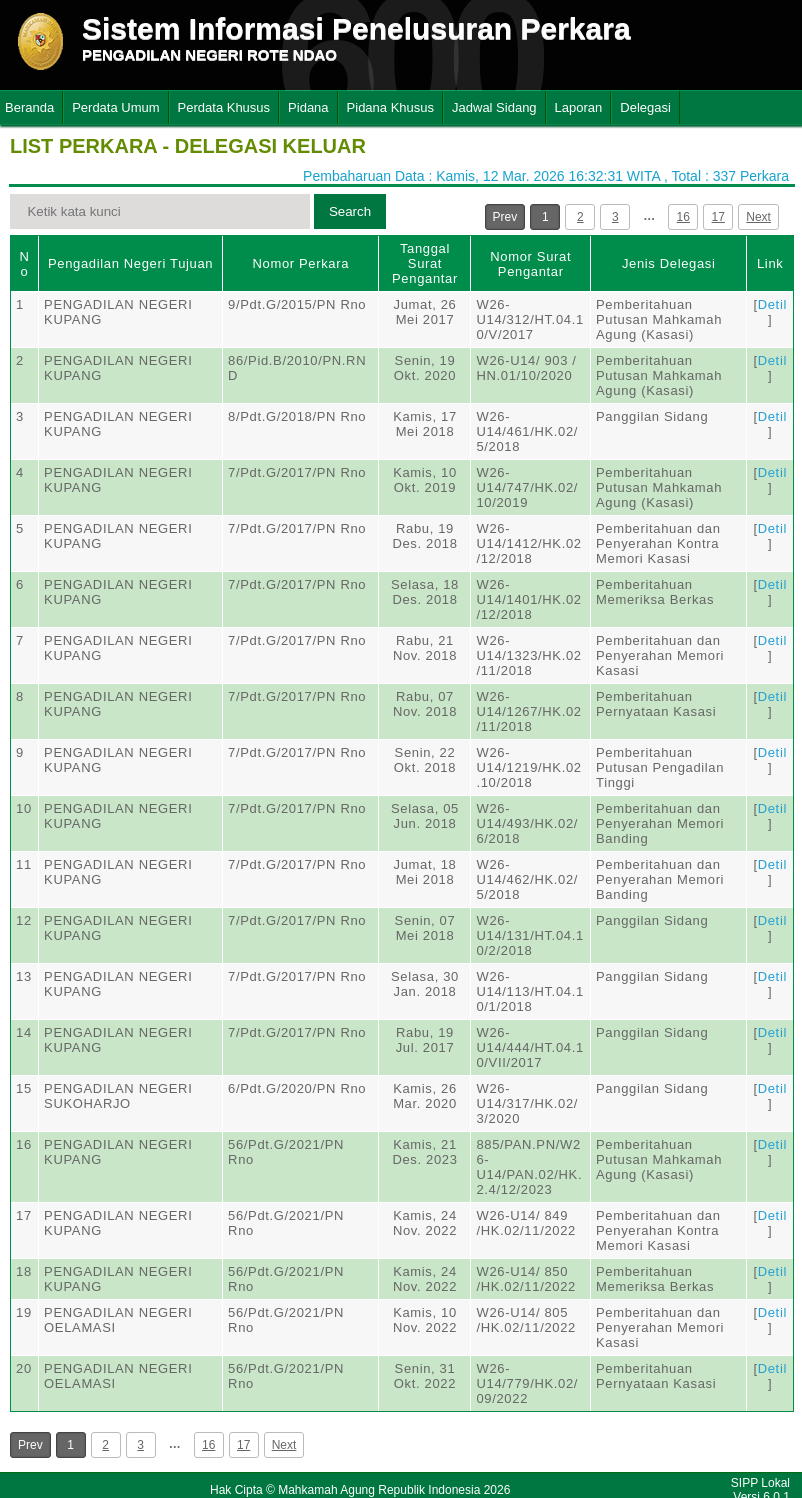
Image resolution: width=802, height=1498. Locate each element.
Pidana (308, 107)
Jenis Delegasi (669, 263)
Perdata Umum (115, 107)
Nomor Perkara (300, 263)
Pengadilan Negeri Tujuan (130, 263)
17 (718, 217)
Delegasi (645, 107)
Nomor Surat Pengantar (530, 264)
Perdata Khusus (224, 107)
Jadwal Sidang (494, 107)
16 (683, 217)
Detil (772, 304)
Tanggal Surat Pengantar (425, 263)
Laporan (579, 107)
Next (758, 217)
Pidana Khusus (390, 107)
